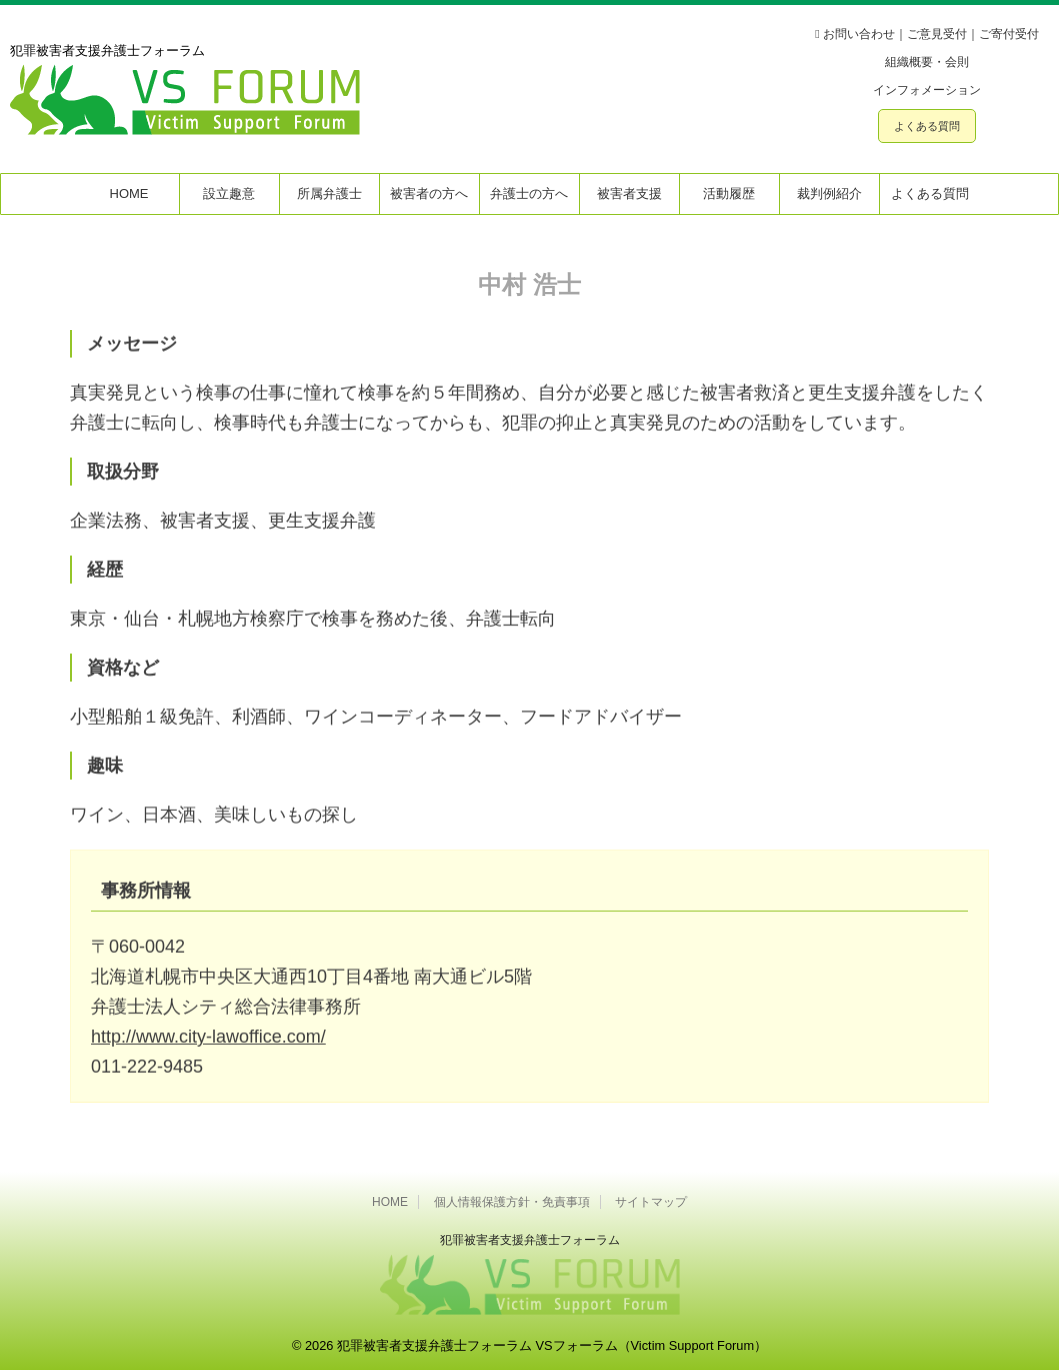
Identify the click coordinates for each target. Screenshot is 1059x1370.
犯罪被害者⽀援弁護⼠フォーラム (530, 1240)
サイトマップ (651, 1202)
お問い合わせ (859, 34)
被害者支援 (629, 193)
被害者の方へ (429, 193)
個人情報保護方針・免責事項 (512, 1202)
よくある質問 (927, 126)
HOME (129, 193)
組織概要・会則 (927, 62)
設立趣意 (229, 193)
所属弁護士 (329, 193)
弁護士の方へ (529, 193)
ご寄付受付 (1009, 34)
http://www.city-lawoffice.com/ (208, 1048)
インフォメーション (927, 90)
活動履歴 (729, 193)
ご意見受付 (937, 34)
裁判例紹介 (829, 193)
